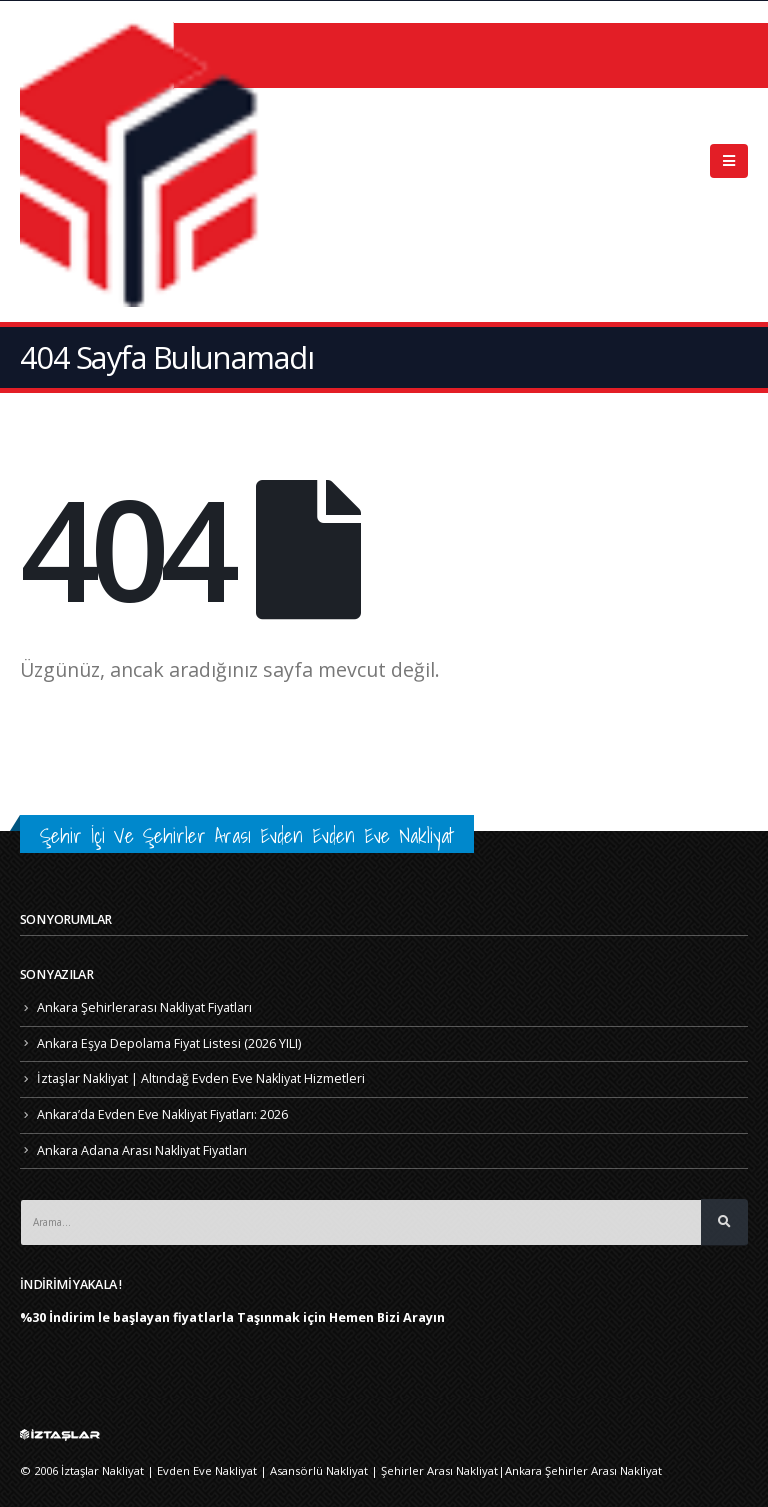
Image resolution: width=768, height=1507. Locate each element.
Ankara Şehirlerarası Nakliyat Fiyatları (144, 1007)
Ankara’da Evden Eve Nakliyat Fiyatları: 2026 (162, 1114)
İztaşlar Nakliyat (102, 1470)
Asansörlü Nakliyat (319, 1470)
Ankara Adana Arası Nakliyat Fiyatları (142, 1150)
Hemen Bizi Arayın (387, 1317)
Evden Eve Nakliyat (207, 1470)
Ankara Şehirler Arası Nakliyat (583, 1470)
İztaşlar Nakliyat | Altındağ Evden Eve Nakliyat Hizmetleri (201, 1078)
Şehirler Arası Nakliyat (439, 1470)
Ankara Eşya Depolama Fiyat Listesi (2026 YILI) (169, 1043)
